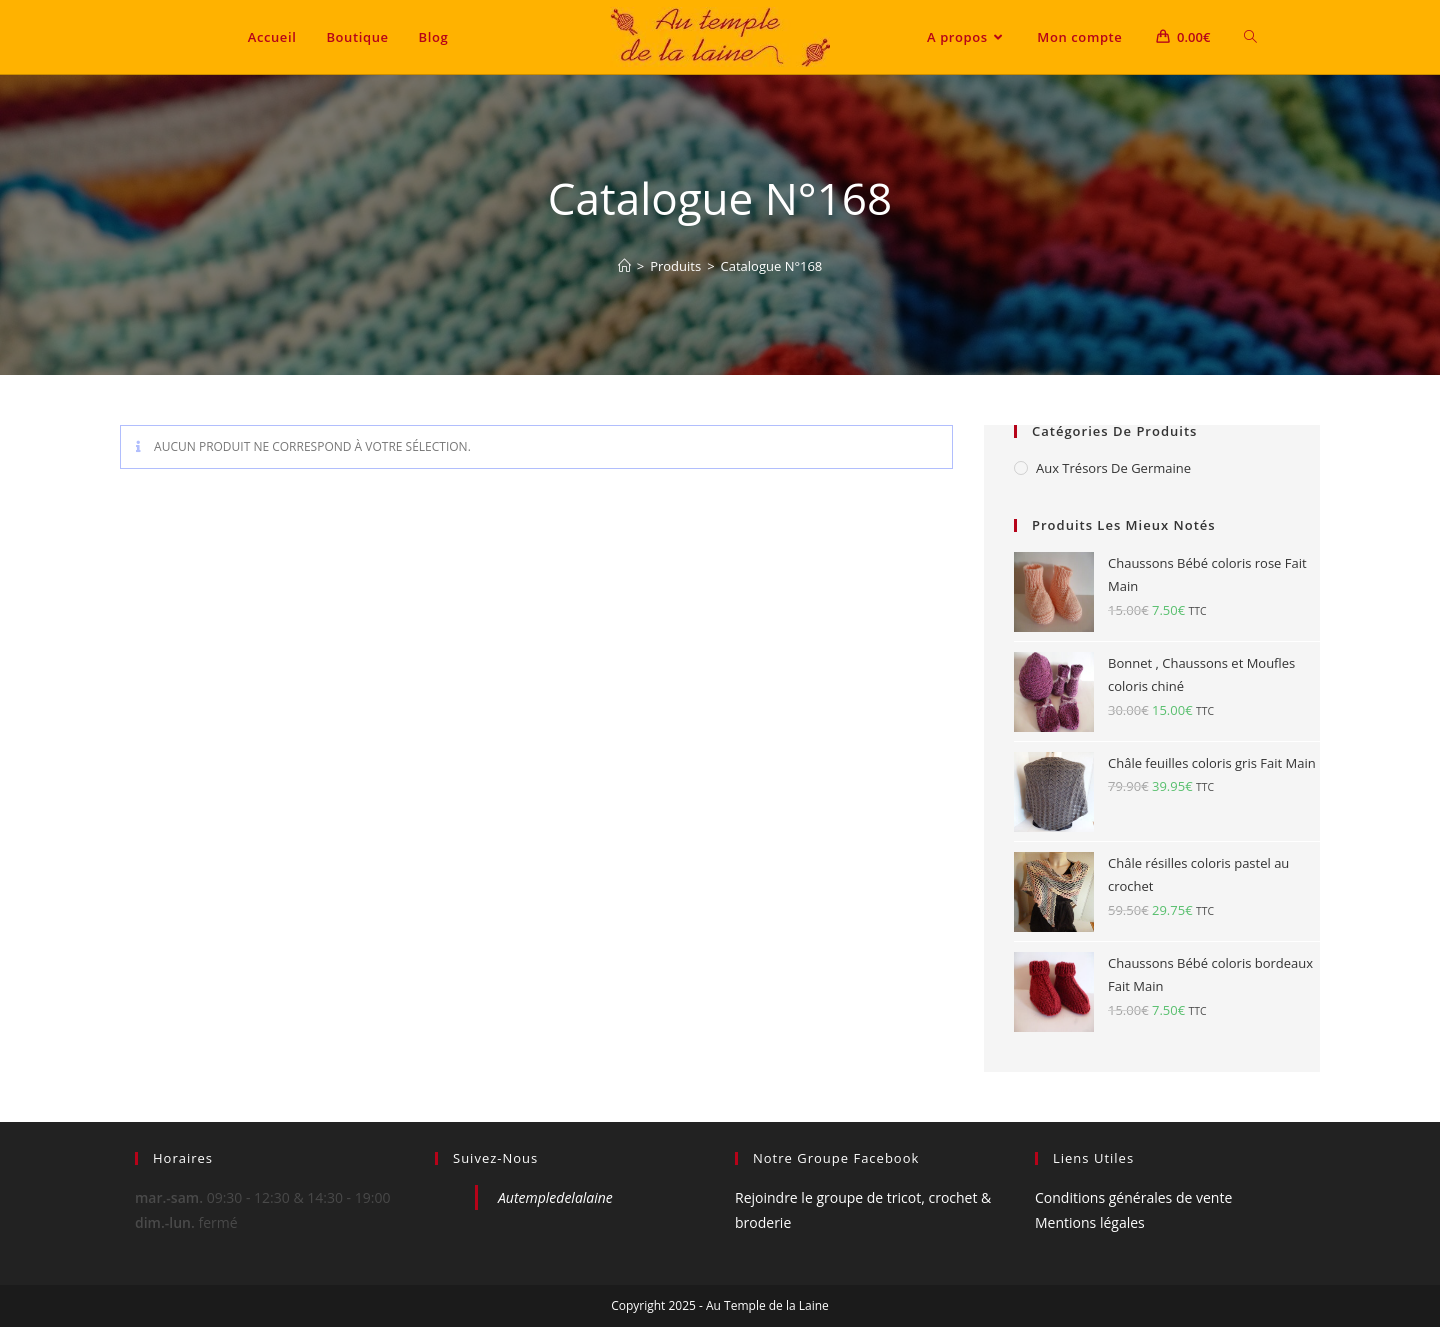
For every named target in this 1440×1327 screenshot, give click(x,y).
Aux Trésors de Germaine (1113, 468)
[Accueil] (624, 266)
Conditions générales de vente (1133, 1197)
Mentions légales (1090, 1222)
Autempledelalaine (555, 1197)
